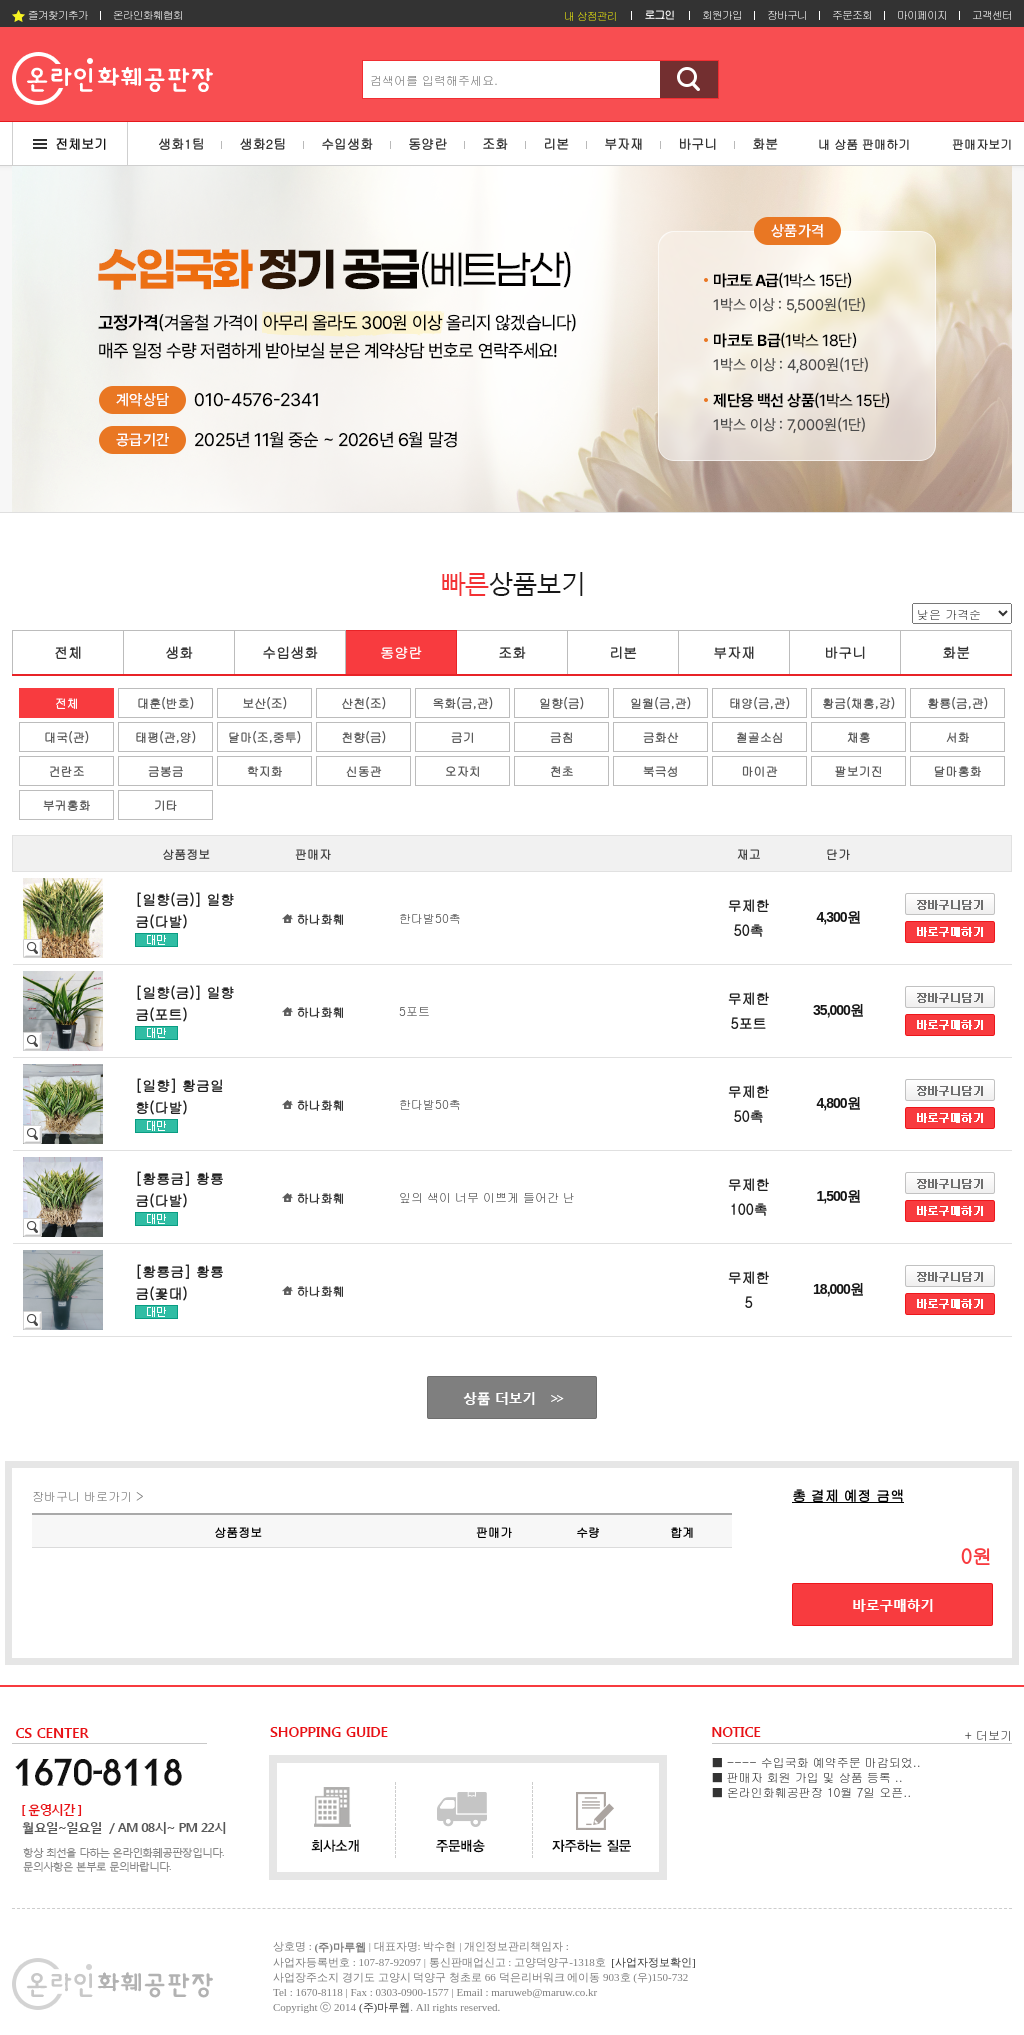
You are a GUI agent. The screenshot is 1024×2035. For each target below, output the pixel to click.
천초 (562, 770)
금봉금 (166, 770)
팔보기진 (859, 770)
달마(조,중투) (264, 736)
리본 (623, 652)
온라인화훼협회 (148, 14)
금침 (562, 736)
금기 (463, 736)
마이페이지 (922, 14)
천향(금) (363, 736)
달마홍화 (958, 770)
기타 (166, 804)
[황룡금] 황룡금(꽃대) (179, 1282)
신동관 (364, 770)
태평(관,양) (165, 736)
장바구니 (787, 14)
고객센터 (992, 14)
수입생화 (290, 652)
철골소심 (760, 736)
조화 (512, 652)
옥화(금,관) (462, 702)
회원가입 (722, 14)
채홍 (859, 736)
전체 (68, 652)
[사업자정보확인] (653, 1962)
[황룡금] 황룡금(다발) (179, 1189)
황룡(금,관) (957, 702)
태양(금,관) (759, 702)
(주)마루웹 (384, 2007)
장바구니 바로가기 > (88, 1495)
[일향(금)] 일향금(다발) (184, 910)
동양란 (401, 652)
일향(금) (561, 702)
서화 (958, 736)
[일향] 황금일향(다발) (179, 1096)
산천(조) (363, 702)
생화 (179, 652)
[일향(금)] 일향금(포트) (184, 1003)
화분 (956, 652)
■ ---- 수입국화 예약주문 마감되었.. (816, 1761)
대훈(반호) (165, 702)
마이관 (760, 770)
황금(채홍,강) (858, 702)
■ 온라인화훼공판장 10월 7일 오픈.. (811, 1791)
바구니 (845, 652)
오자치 (463, 770)
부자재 (734, 652)
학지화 (265, 770)
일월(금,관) (660, 702)
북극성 (661, 770)
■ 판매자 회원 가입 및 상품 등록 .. (807, 1776)
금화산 (661, 736)
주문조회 (852, 14)
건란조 (67, 770)
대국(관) (66, 736)
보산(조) (264, 702)
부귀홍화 (67, 804)
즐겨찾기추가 (50, 14)
